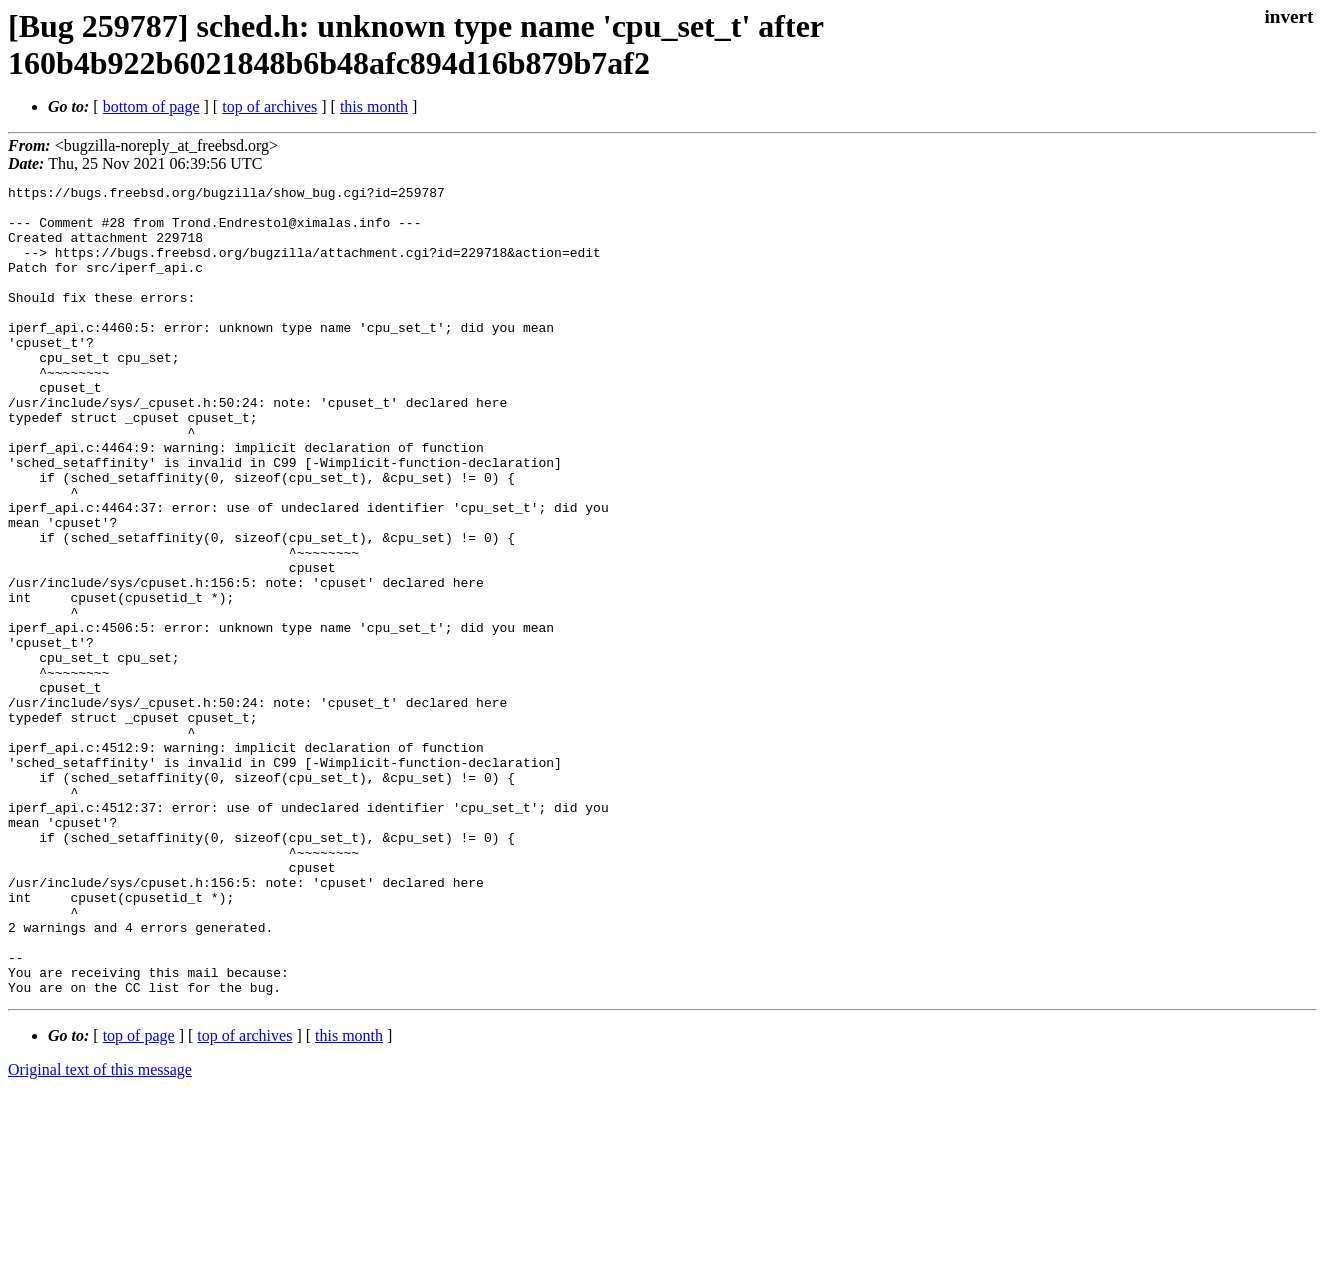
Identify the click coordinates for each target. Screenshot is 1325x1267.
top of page (139, 1197)
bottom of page (151, 106)
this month (374, 106)
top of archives (269, 106)
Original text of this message (100, 1231)
